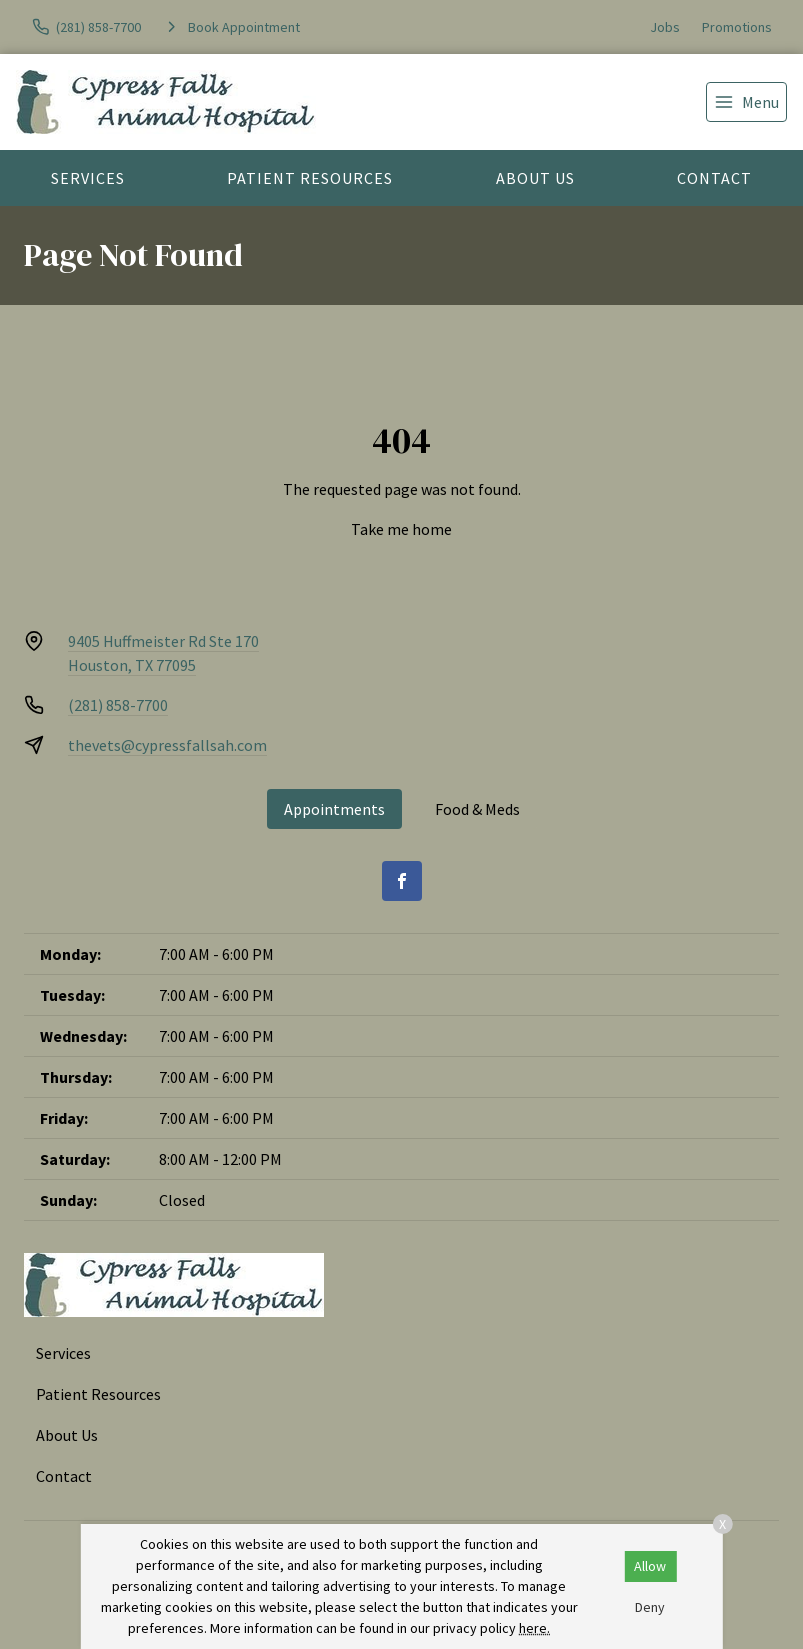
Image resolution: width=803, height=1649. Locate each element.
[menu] (746, 102)
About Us (535, 178)
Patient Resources (310, 178)
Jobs (665, 27)
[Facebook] (402, 881)
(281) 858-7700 (118, 705)
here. (534, 1628)
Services (88, 178)
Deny (650, 1607)
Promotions (737, 27)
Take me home (401, 529)
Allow (650, 1566)
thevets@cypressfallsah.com (167, 745)
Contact (714, 178)
